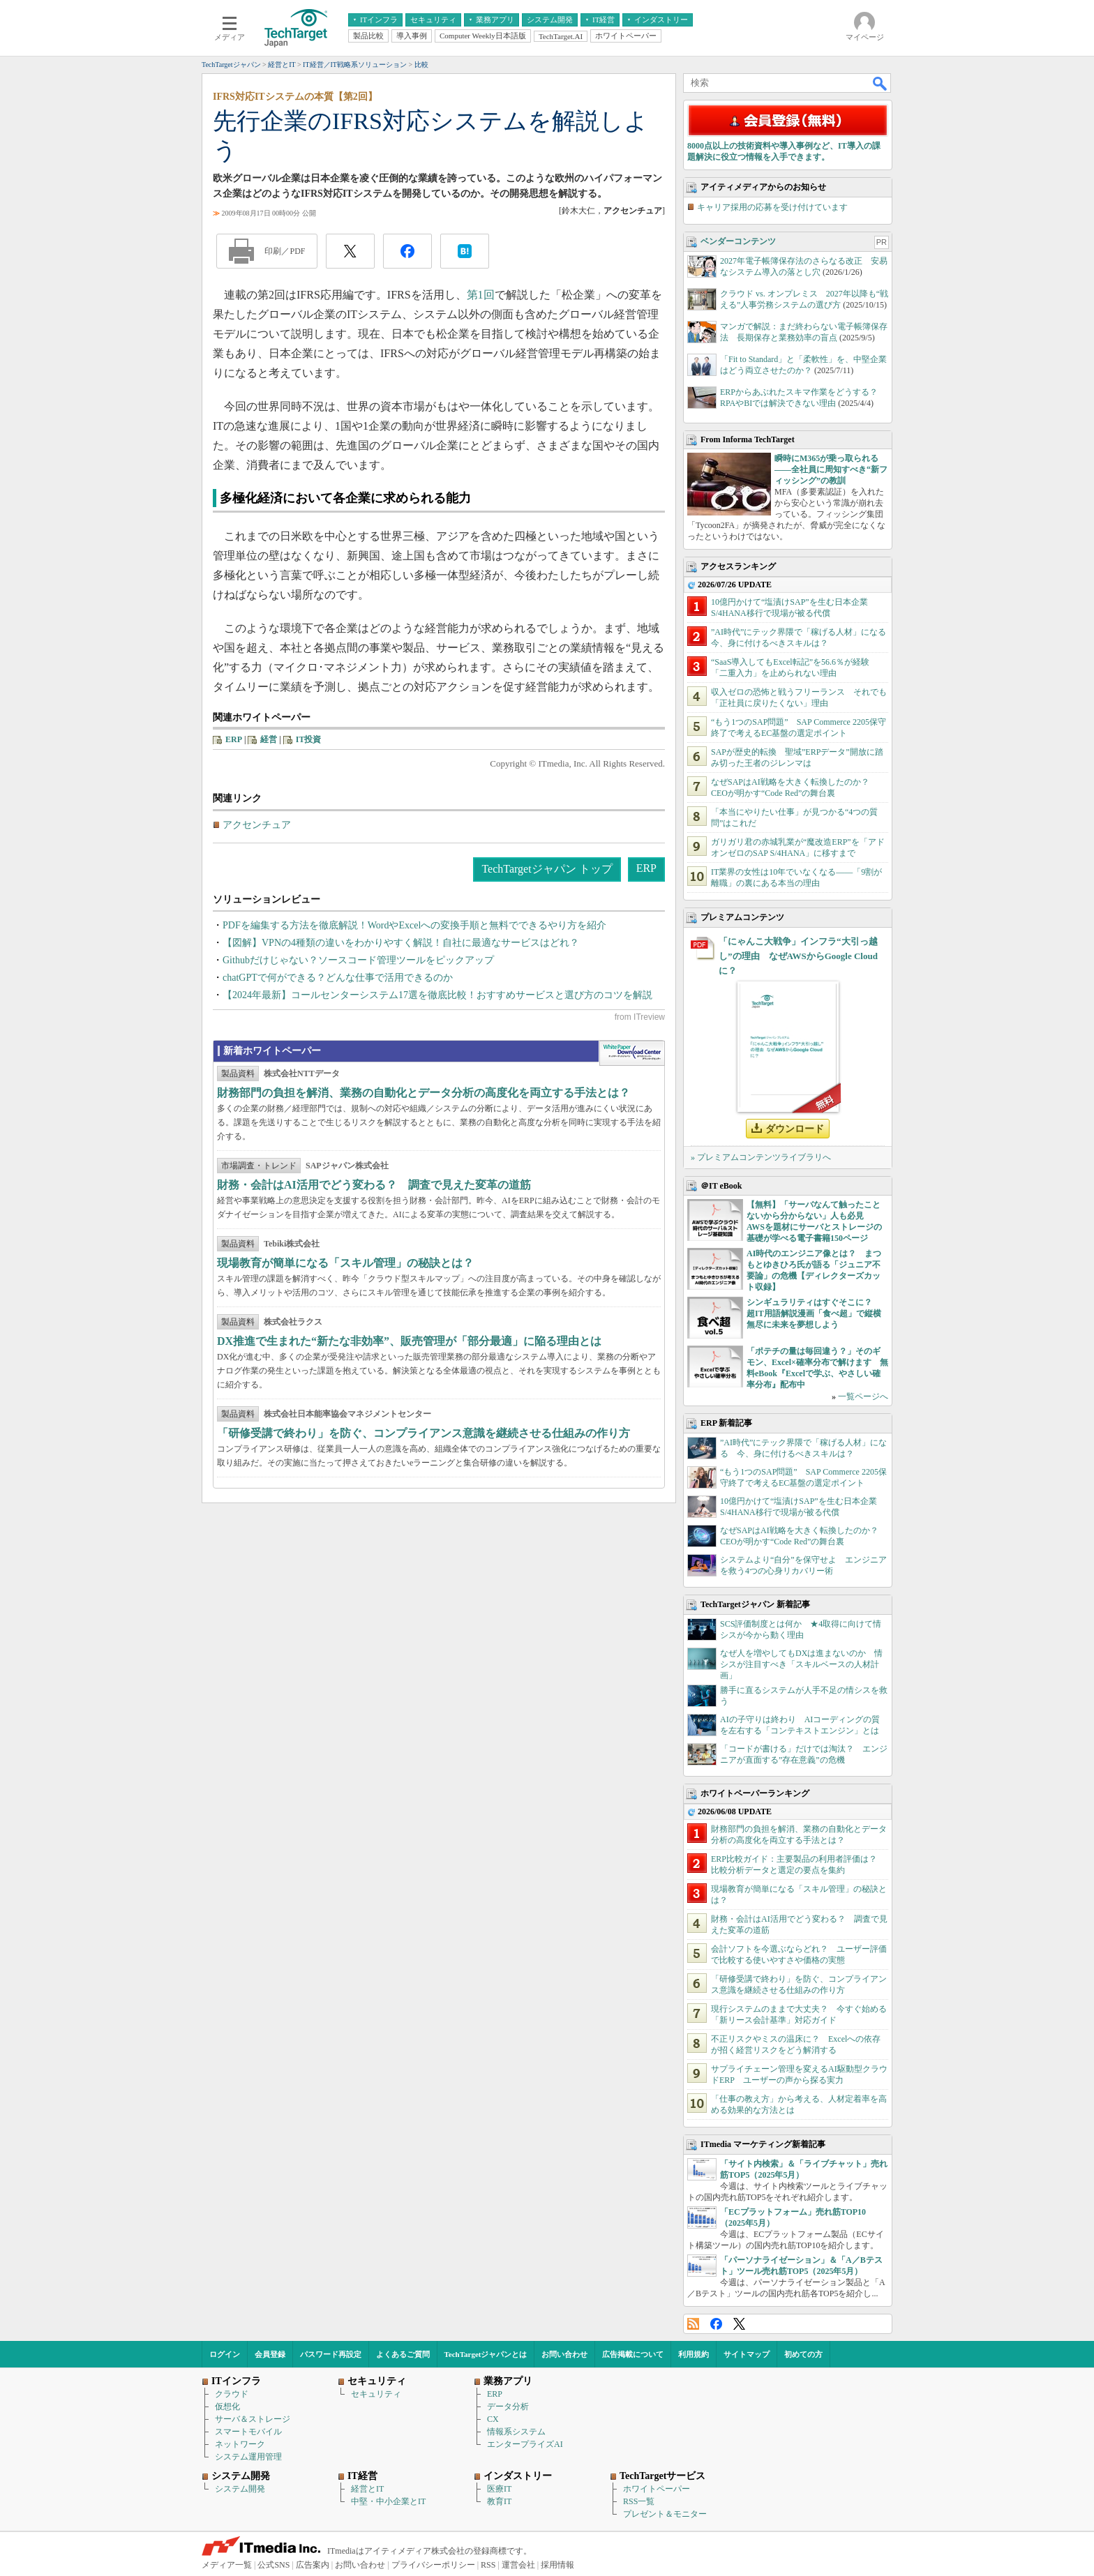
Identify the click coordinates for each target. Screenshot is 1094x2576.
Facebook (716, 2324)
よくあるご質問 (403, 2354)
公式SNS (273, 2565)
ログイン (224, 2354)
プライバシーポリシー (433, 2565)
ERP (233, 739)
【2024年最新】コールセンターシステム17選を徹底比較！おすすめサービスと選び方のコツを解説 (437, 995)
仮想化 (227, 2406)
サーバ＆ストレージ (252, 2419)
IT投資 (309, 739)
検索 (880, 83)
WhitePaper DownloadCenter (632, 1053)
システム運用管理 (248, 2457)
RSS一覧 (638, 2501)
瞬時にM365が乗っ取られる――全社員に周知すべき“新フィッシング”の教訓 (830, 469)
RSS (693, 2324)
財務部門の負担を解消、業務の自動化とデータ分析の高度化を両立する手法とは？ (423, 1093)
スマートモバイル (248, 2431)
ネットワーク (240, 2444)
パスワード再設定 (330, 2354)
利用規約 (693, 2354)
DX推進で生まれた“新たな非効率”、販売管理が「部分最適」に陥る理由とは (409, 1341)
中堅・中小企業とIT (388, 2501)
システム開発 (240, 2489)
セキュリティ (376, 2394)
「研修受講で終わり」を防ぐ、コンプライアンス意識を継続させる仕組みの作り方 (423, 1433)
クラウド (231, 2394)
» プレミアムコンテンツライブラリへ (761, 1157)
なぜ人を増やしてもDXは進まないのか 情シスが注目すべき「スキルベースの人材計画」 (801, 1664)
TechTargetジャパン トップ (546, 869)
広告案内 (312, 2565)
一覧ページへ (863, 1396)
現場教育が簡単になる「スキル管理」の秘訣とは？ (345, 1263)
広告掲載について (633, 2354)
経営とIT (367, 2489)
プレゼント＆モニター (665, 2514)
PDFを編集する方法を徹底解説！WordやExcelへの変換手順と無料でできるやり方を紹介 (414, 925)
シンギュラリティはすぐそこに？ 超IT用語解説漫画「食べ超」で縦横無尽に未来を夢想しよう (814, 1313)
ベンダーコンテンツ (738, 241)
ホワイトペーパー (656, 2489)
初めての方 (803, 2354)
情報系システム (516, 2431)
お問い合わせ (564, 2354)
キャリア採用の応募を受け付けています (772, 207)
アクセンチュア (257, 825)
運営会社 (518, 2565)
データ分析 (508, 2406)
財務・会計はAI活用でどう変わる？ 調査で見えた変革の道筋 (374, 1185)
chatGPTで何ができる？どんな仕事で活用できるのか (338, 977)
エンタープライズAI (525, 2444)
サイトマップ (747, 2354)
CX (493, 2419)
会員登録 (270, 2354)
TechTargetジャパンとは (485, 2354)
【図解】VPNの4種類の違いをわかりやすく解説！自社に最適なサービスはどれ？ (401, 942)
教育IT (499, 2501)
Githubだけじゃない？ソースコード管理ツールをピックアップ (358, 960)
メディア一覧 (227, 2565)
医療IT (499, 2489)
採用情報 (557, 2565)
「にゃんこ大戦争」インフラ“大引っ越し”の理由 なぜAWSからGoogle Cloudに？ (798, 956)
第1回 (481, 295)
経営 (268, 739)
